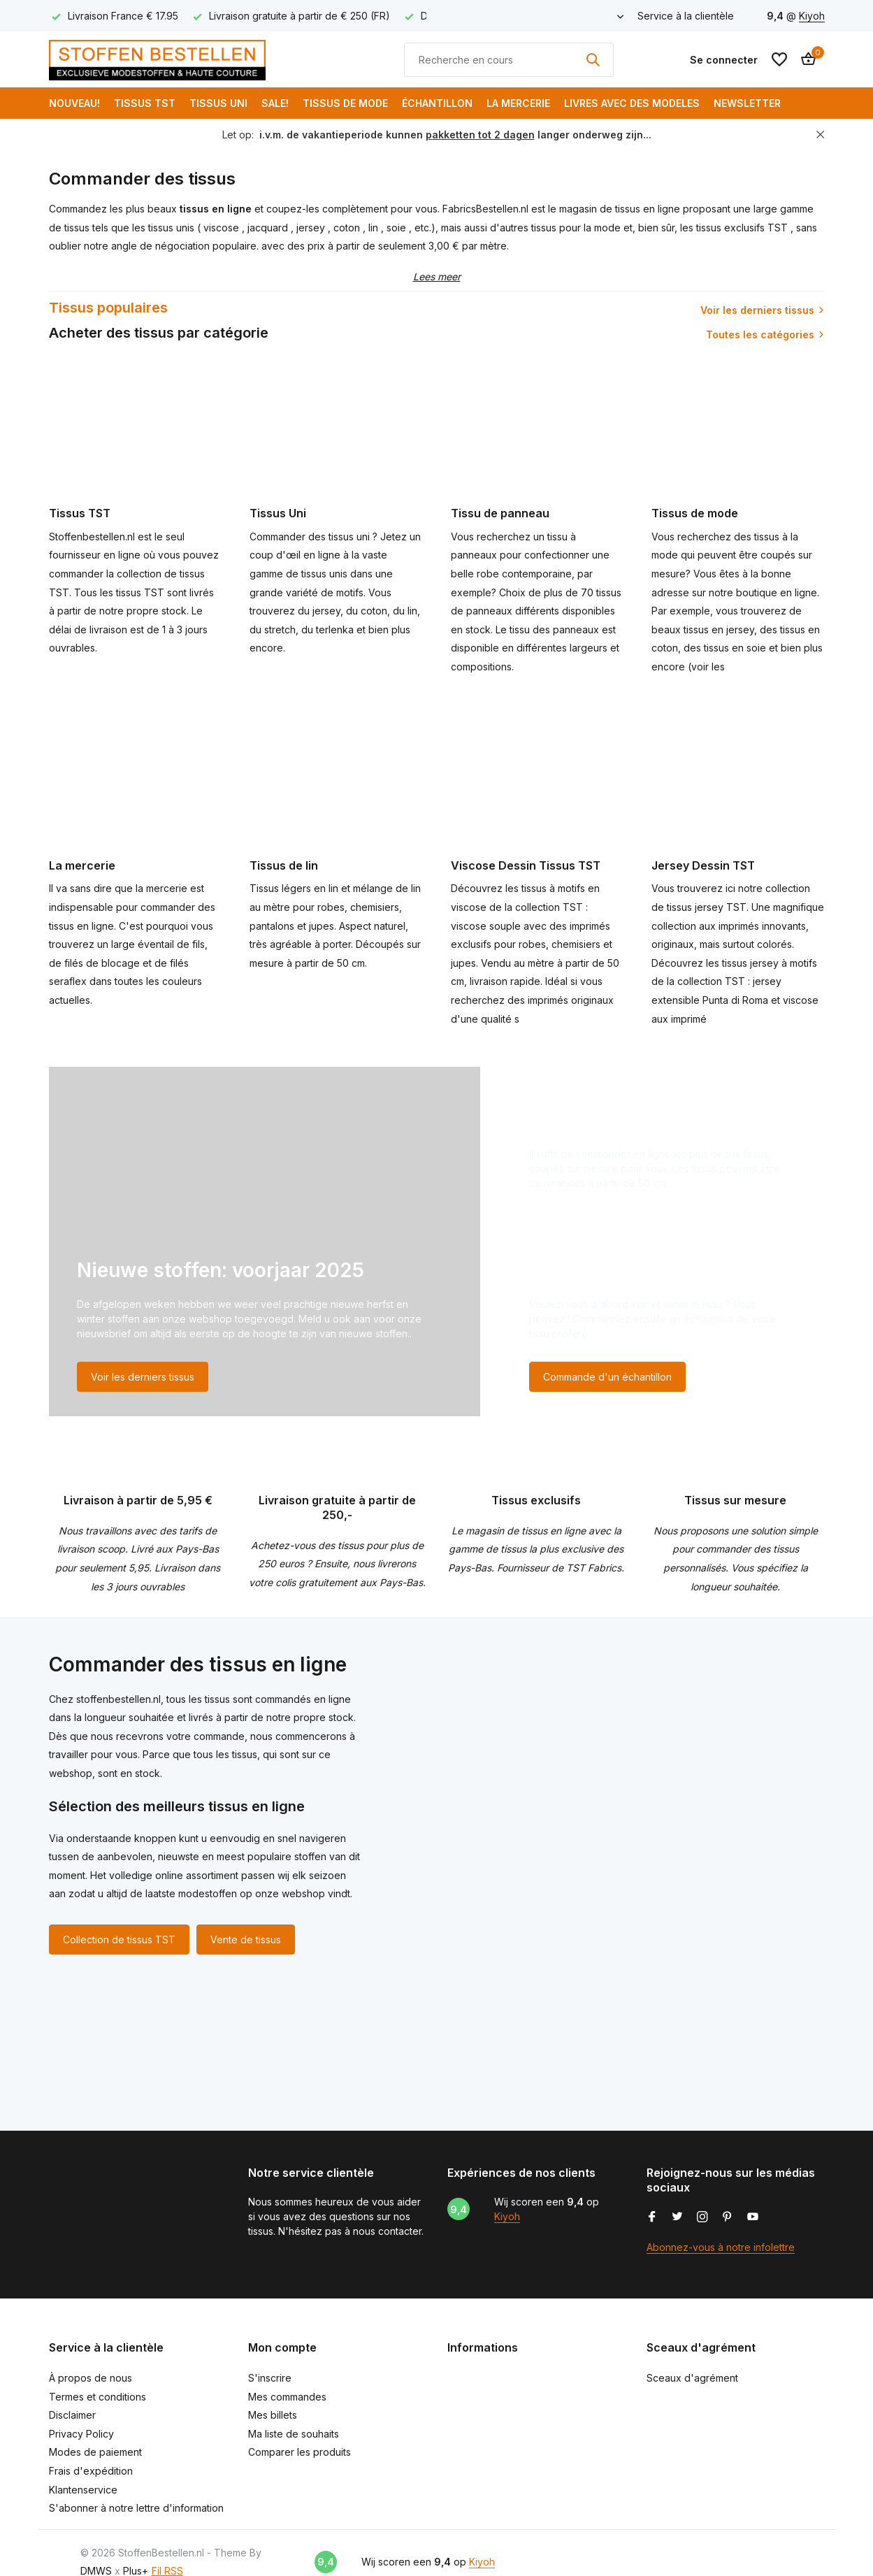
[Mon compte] (724, 60)
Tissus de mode (345, 103)
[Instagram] (702, 2217)
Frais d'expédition (91, 2471)
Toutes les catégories (760, 334)
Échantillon (437, 103)
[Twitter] (677, 2217)
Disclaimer (72, 2415)
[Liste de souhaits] (779, 59)
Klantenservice (83, 2490)
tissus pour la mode (576, 227)
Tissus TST (144, 103)
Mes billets (272, 2415)
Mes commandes (287, 2397)
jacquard (269, 227)
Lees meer (437, 276)
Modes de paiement (95, 2452)
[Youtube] (752, 2217)
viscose (222, 227)
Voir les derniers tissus (757, 310)
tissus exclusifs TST (742, 227)
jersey (312, 227)
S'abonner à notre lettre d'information (136, 2508)
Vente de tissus (245, 1939)
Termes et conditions (97, 2397)
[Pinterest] (727, 2217)
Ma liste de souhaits (293, 2434)
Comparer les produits (299, 2452)
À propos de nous (90, 2378)
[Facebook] (652, 2217)
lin (374, 227)
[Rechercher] (509, 60)
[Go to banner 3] (662, 1334)
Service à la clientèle (685, 16)
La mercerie (518, 103)
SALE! (275, 103)
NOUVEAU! (74, 103)
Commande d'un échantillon (607, 1377)
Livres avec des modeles (632, 103)
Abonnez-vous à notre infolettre (721, 2247)
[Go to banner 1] (265, 1241)
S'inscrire (269, 2378)
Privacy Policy (81, 2434)
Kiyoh (812, 16)
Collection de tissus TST (119, 1939)
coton (348, 227)
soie (398, 227)
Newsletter (747, 103)
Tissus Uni (218, 103)
